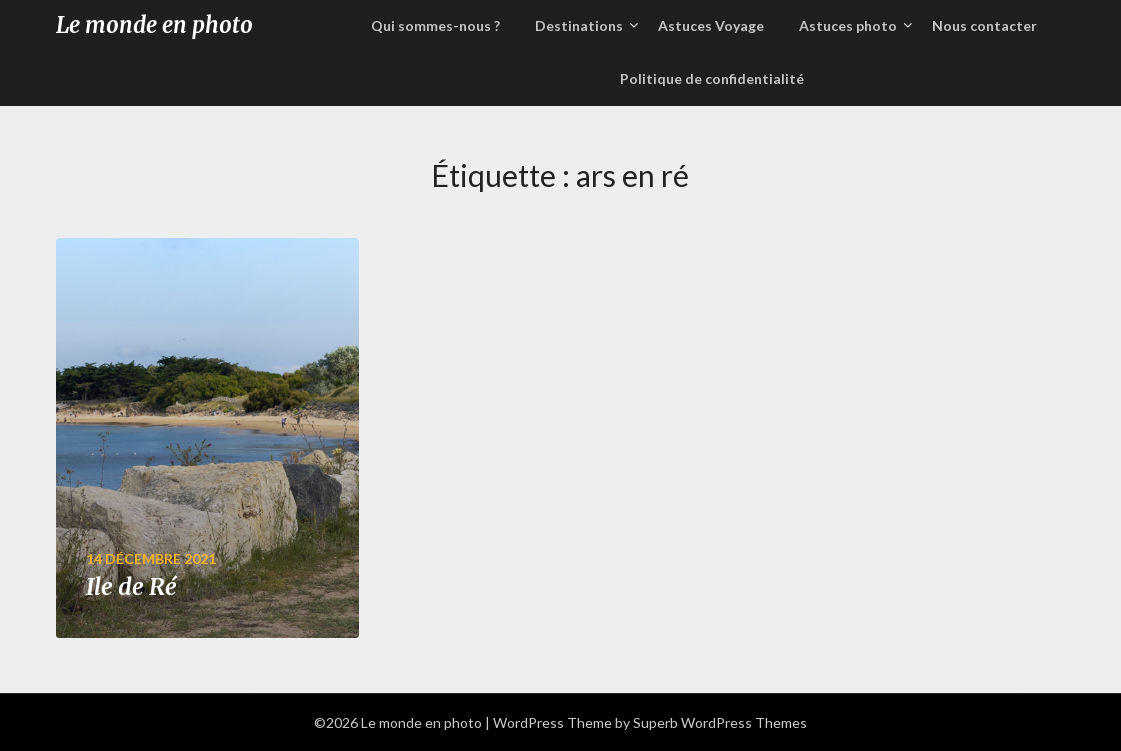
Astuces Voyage (711, 25)
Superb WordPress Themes (720, 722)
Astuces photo (848, 25)
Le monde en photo (154, 25)
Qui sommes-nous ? (435, 25)
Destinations (579, 25)
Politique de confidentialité (712, 78)
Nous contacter (984, 25)
